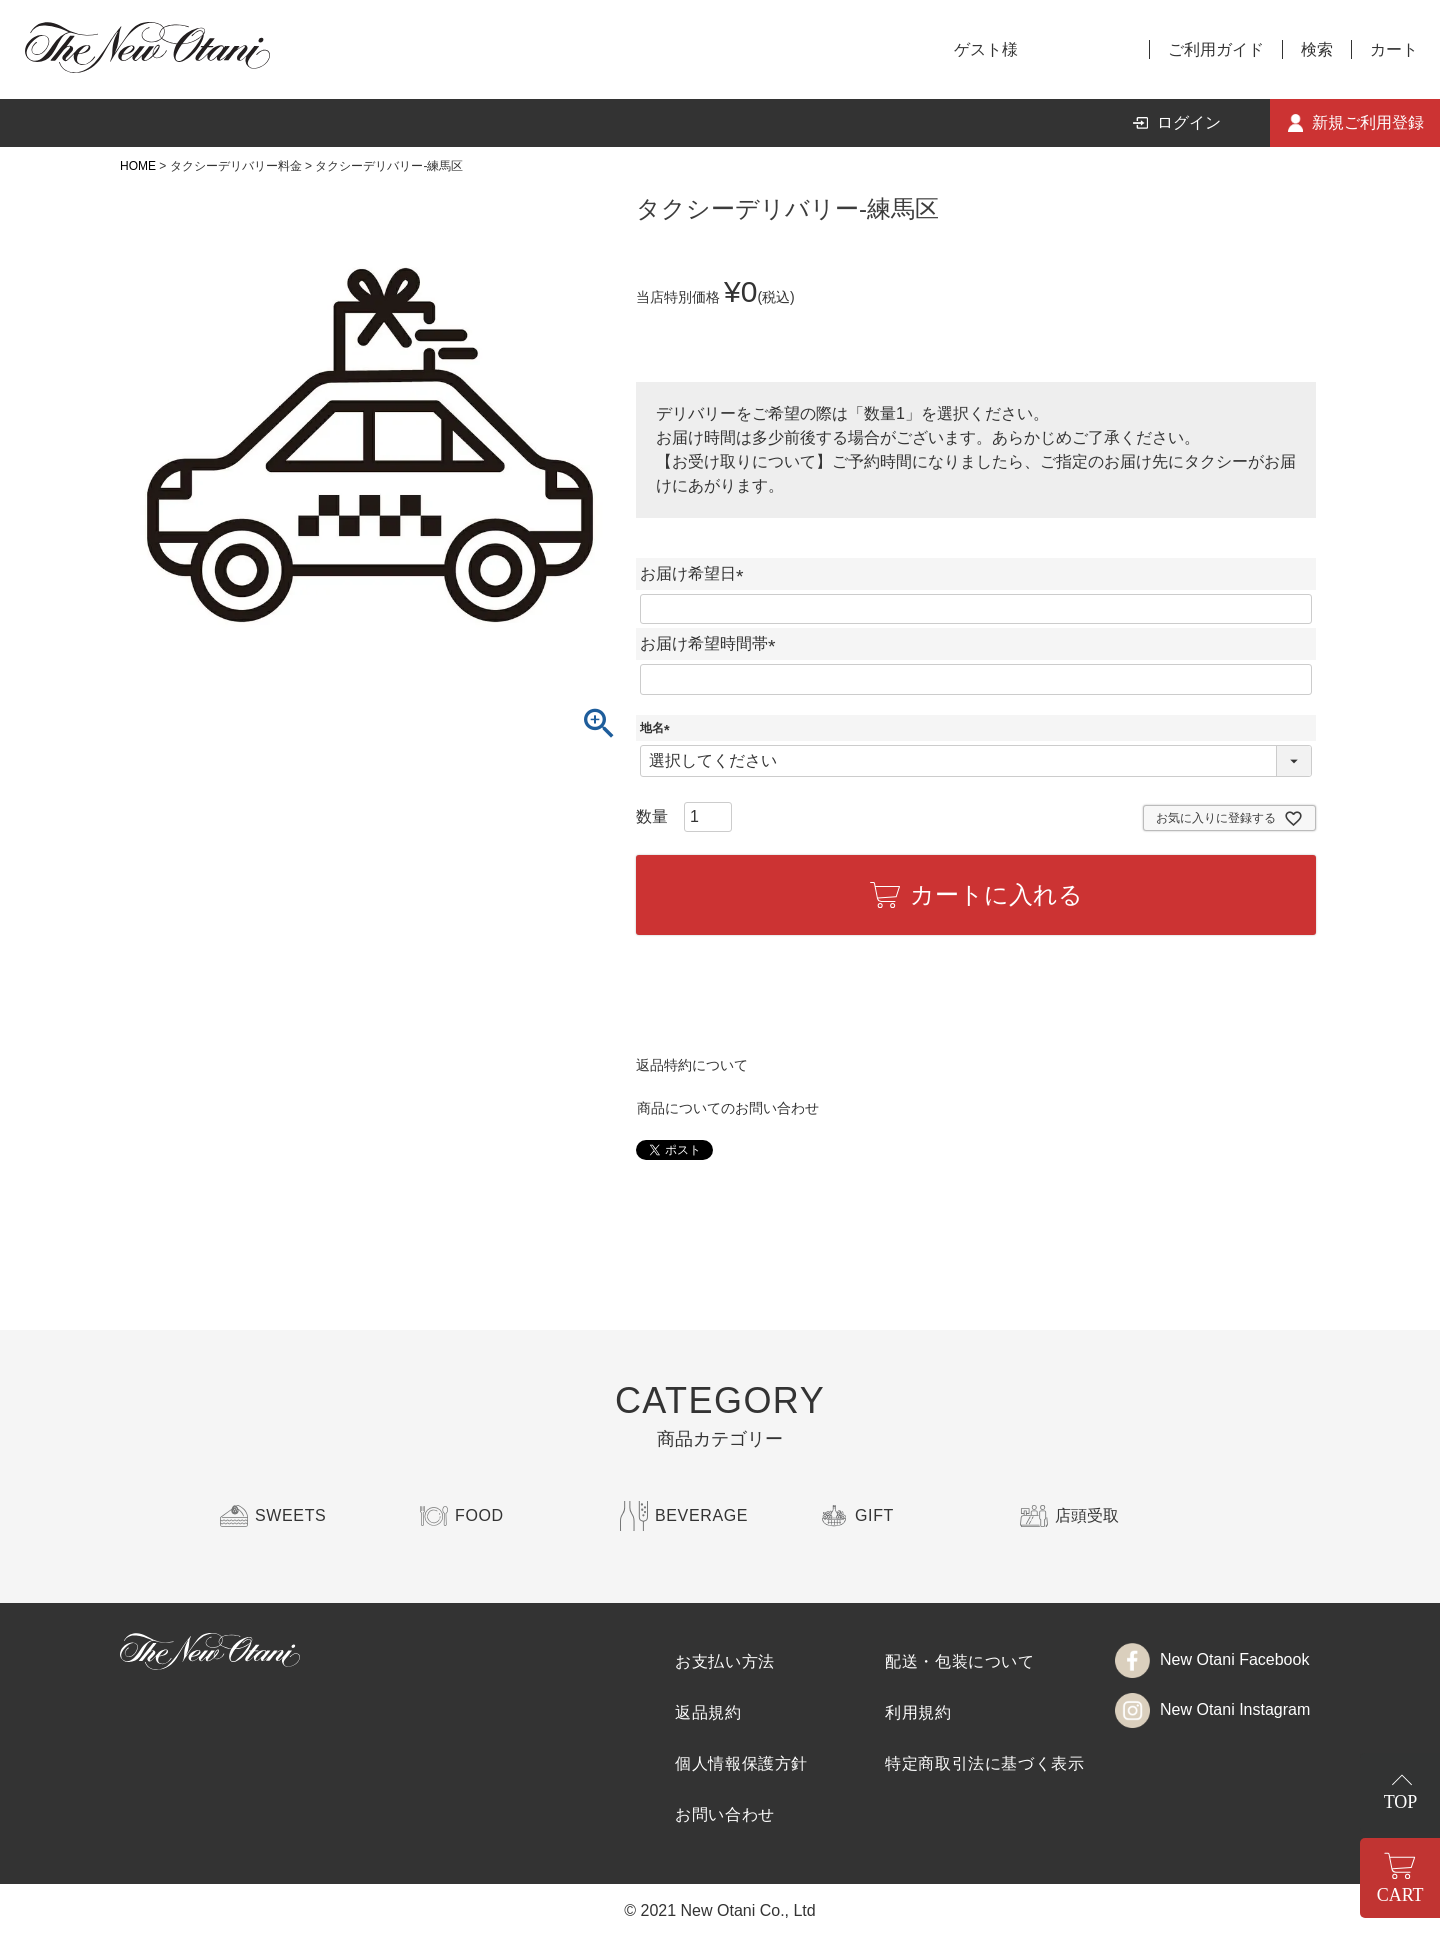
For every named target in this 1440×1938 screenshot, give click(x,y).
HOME (138, 166)
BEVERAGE (701, 1515)
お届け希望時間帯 (712, 643)
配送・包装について (960, 1661)
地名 (658, 728)
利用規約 (918, 1712)
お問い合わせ (725, 1814)
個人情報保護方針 (741, 1763)
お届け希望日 (696, 573)
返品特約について (692, 1065)
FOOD (479, 1515)
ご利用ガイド (1216, 49)
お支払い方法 (725, 1661)
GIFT (874, 1515)
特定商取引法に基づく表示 (985, 1763)
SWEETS (290, 1515)
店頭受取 (1087, 1515)
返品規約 (708, 1712)
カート (1394, 49)
